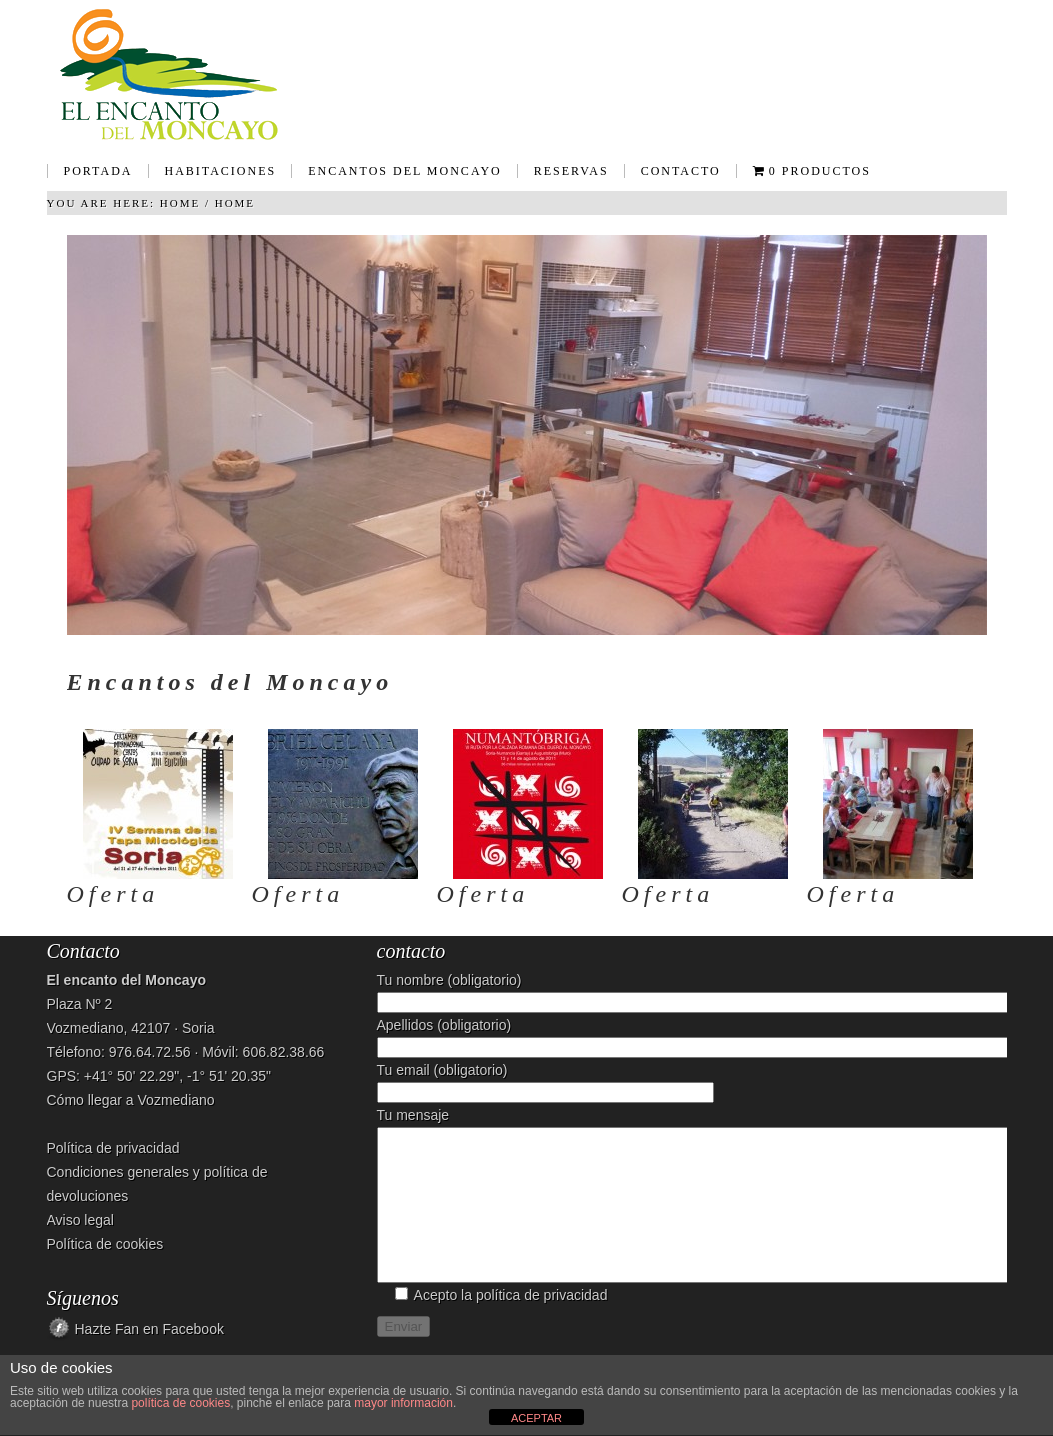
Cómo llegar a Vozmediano (131, 1100)
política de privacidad (542, 1325)
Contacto (681, 171)
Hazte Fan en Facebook (149, 1329)
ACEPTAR (536, 1418)
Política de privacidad (113, 1148)
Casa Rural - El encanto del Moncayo (527, 75)
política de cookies (180, 1403)
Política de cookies (105, 1244)
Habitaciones (212, 177)
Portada (98, 171)
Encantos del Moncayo (396, 177)
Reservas (571, 171)
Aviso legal (80, 1220)
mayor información (403, 1403)
